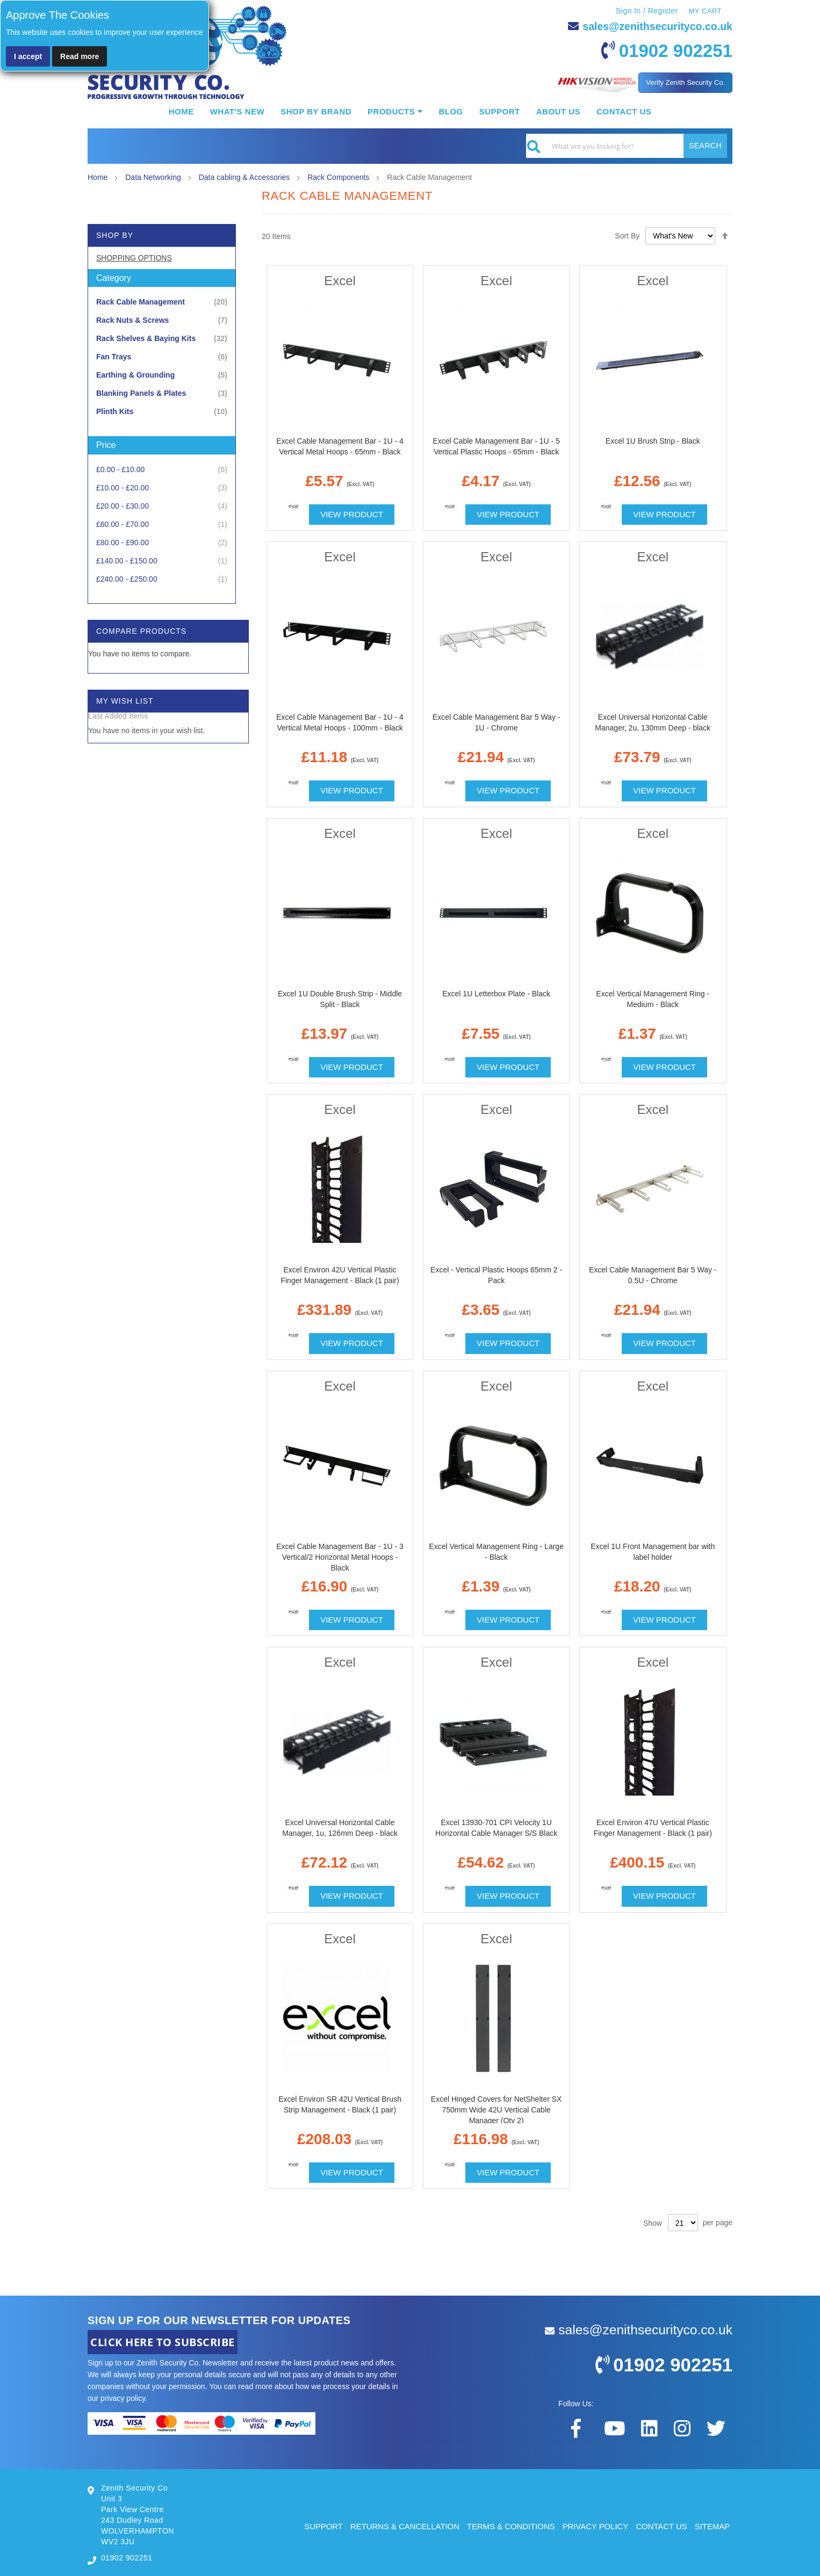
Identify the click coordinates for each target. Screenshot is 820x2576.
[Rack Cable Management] (161, 302)
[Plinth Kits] (161, 411)
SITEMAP (712, 2525)
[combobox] (626, 146)
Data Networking (154, 177)
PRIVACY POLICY (594, 2525)
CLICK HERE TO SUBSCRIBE (162, 2341)
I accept (28, 56)
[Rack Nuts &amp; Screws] (161, 320)
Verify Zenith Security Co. (685, 82)
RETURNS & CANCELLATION (402, 2525)
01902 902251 (674, 50)
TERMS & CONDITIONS (509, 2525)
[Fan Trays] (161, 357)
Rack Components (339, 177)
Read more (79, 56)
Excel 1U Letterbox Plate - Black (496, 993)
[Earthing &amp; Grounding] (161, 375)
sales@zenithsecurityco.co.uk (655, 26)
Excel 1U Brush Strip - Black (653, 441)
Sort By (627, 235)
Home (99, 177)
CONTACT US (661, 2525)
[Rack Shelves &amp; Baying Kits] (161, 338)
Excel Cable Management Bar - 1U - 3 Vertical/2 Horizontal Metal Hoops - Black (340, 1557)
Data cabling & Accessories (245, 177)
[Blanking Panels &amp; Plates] (161, 393)
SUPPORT (319, 2525)
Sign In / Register (646, 10)
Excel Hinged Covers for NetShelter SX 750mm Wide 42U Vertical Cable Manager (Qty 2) (496, 2110)
